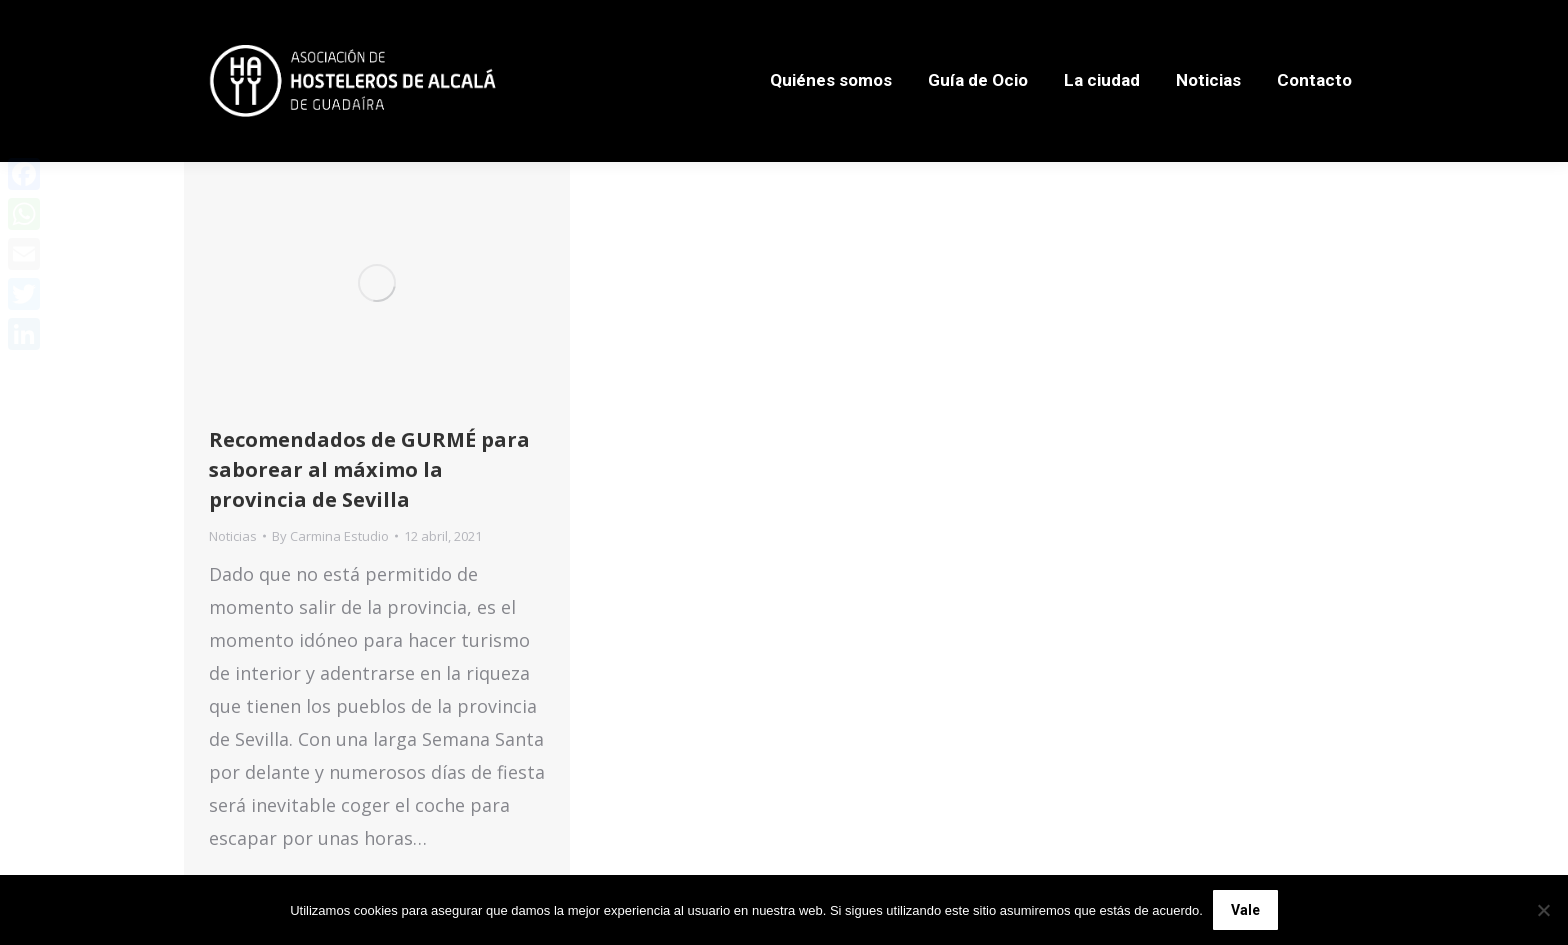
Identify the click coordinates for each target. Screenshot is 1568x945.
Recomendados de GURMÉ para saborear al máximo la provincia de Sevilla (369, 469)
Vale (1245, 910)
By (330, 536)
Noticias (233, 536)
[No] (1543, 910)
